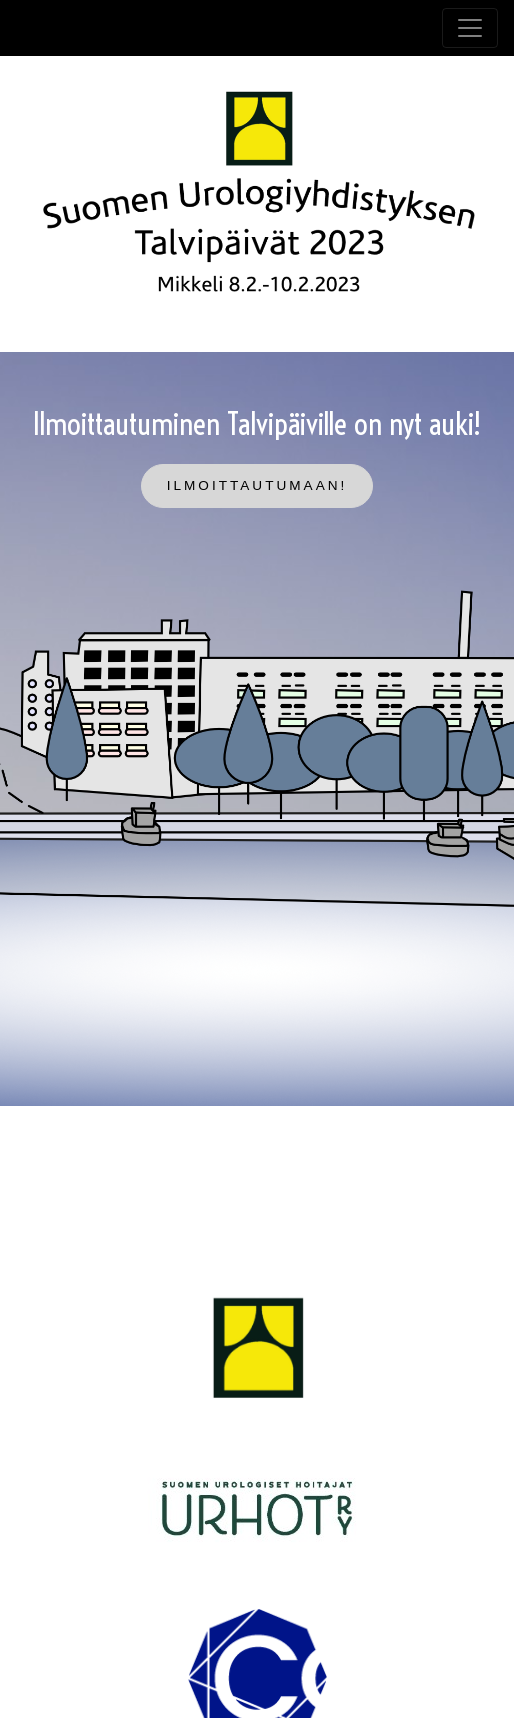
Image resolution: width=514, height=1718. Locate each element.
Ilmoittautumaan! (257, 485)
